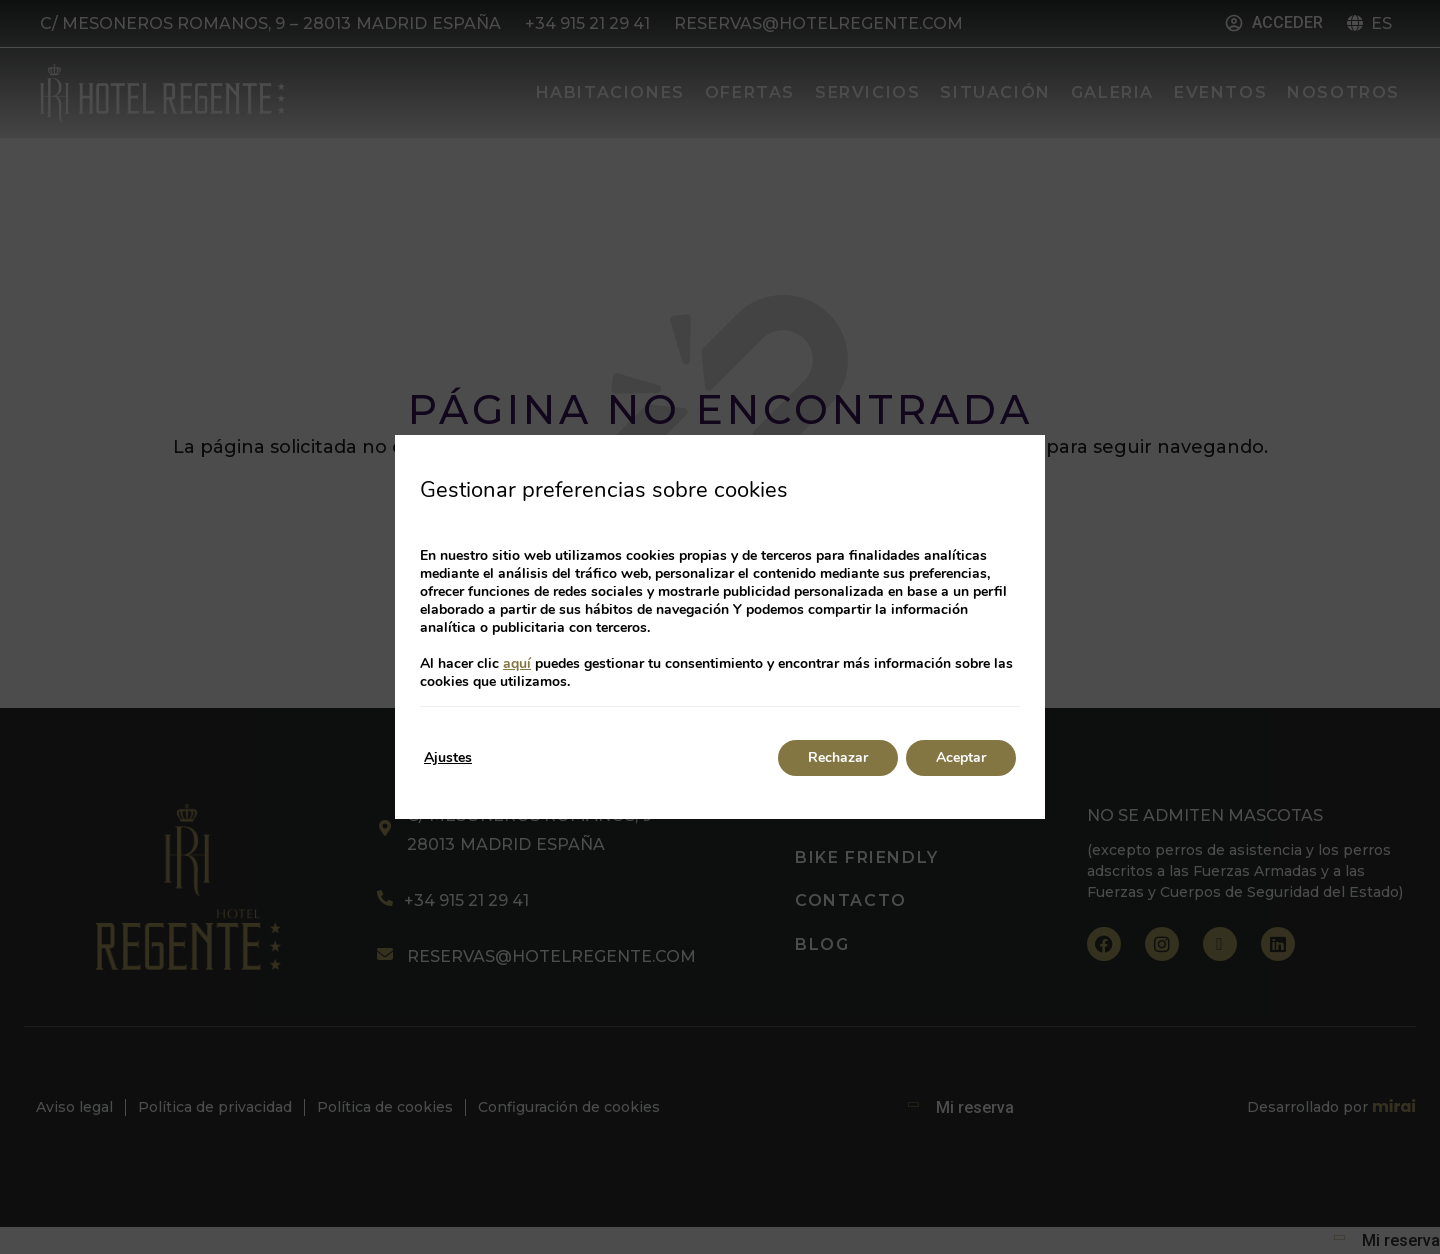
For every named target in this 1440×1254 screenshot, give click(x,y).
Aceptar (961, 757)
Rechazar (838, 757)
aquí (517, 663)
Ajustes (448, 757)
